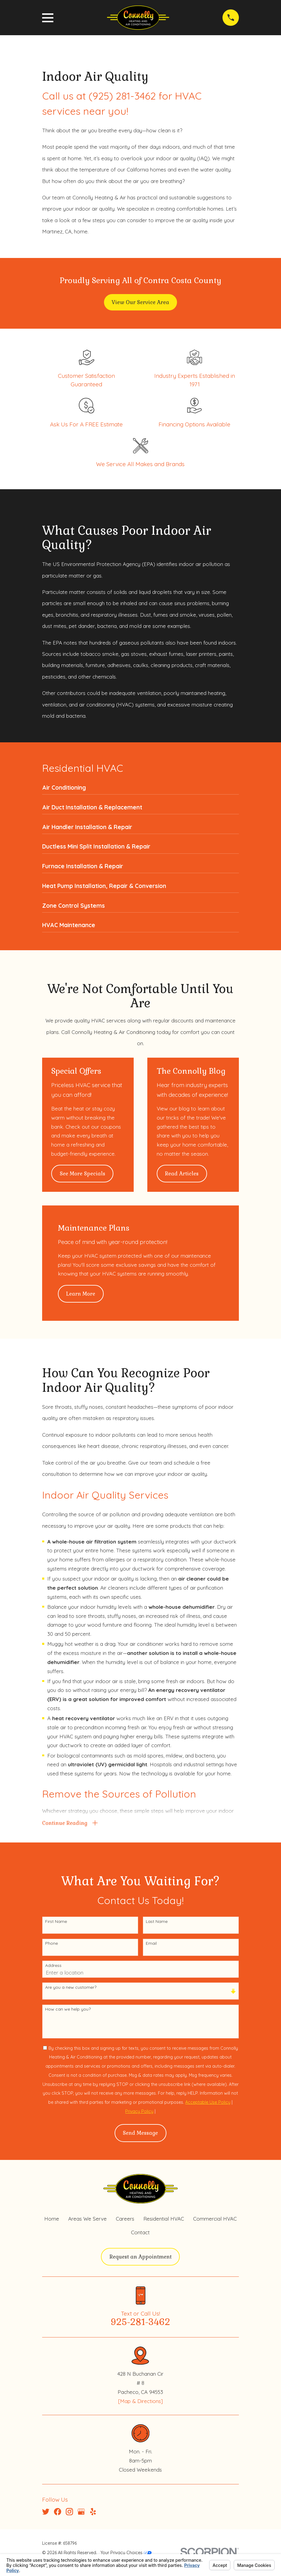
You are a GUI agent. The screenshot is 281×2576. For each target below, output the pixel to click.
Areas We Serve (87, 2220)
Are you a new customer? (70, 1988)
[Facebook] (57, 2513)
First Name (56, 1923)
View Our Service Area (140, 302)
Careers (125, 2220)
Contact (140, 2234)
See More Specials (82, 1173)
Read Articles (182, 1173)
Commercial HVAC (215, 2220)
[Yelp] (93, 2513)
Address (53, 1967)
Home (51, 2220)
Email (151, 1944)
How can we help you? (68, 2010)
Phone (51, 1944)
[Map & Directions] (140, 2402)
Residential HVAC (163, 2220)
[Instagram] (69, 2513)
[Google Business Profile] (81, 2513)
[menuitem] (140, 789)
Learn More (80, 1293)
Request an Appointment (140, 2258)
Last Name (157, 1923)
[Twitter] (45, 2513)
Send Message (140, 2134)
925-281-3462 (140, 2323)
